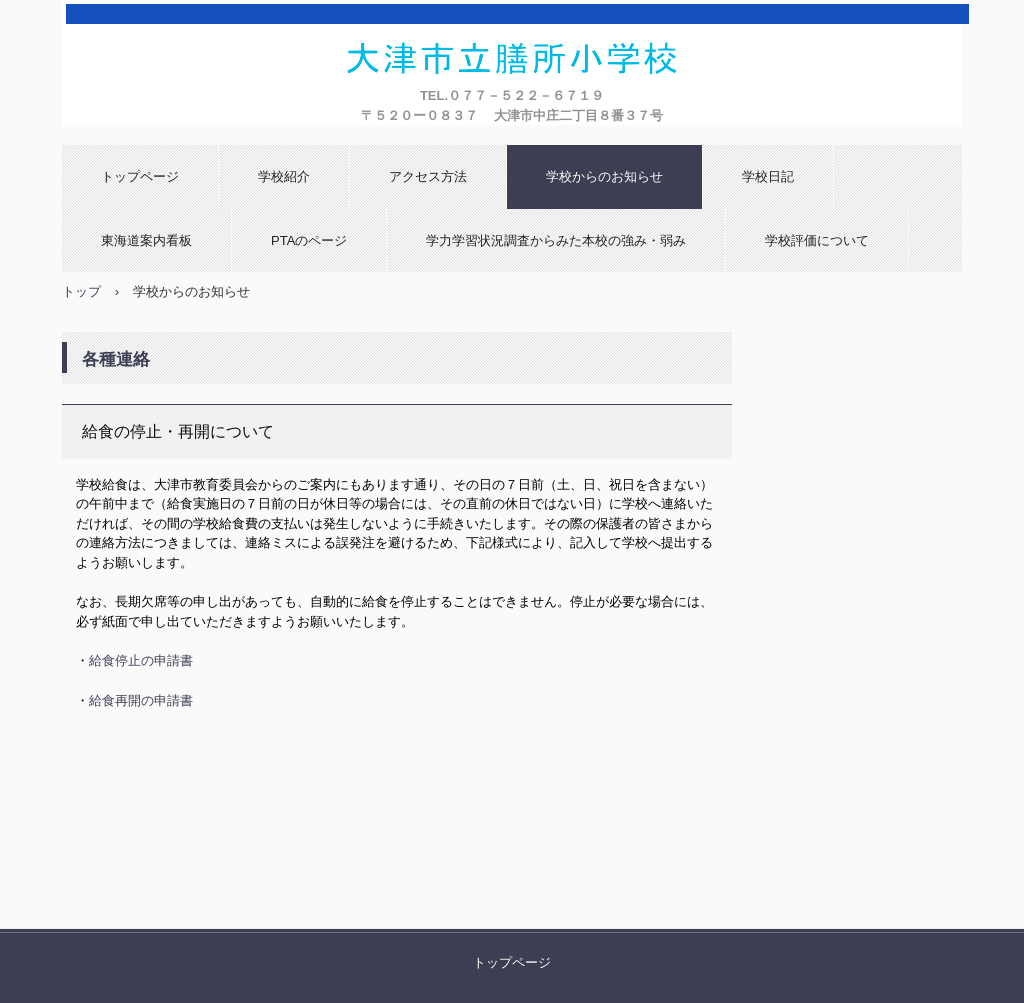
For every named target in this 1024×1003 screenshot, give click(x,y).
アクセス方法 (428, 176)
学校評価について (817, 240)
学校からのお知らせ (604, 176)
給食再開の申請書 (141, 700)
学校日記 (768, 176)
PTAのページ (309, 240)
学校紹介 (284, 176)
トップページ (140, 176)
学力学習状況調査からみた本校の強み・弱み (556, 240)
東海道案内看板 (146, 240)
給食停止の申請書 (141, 660)
